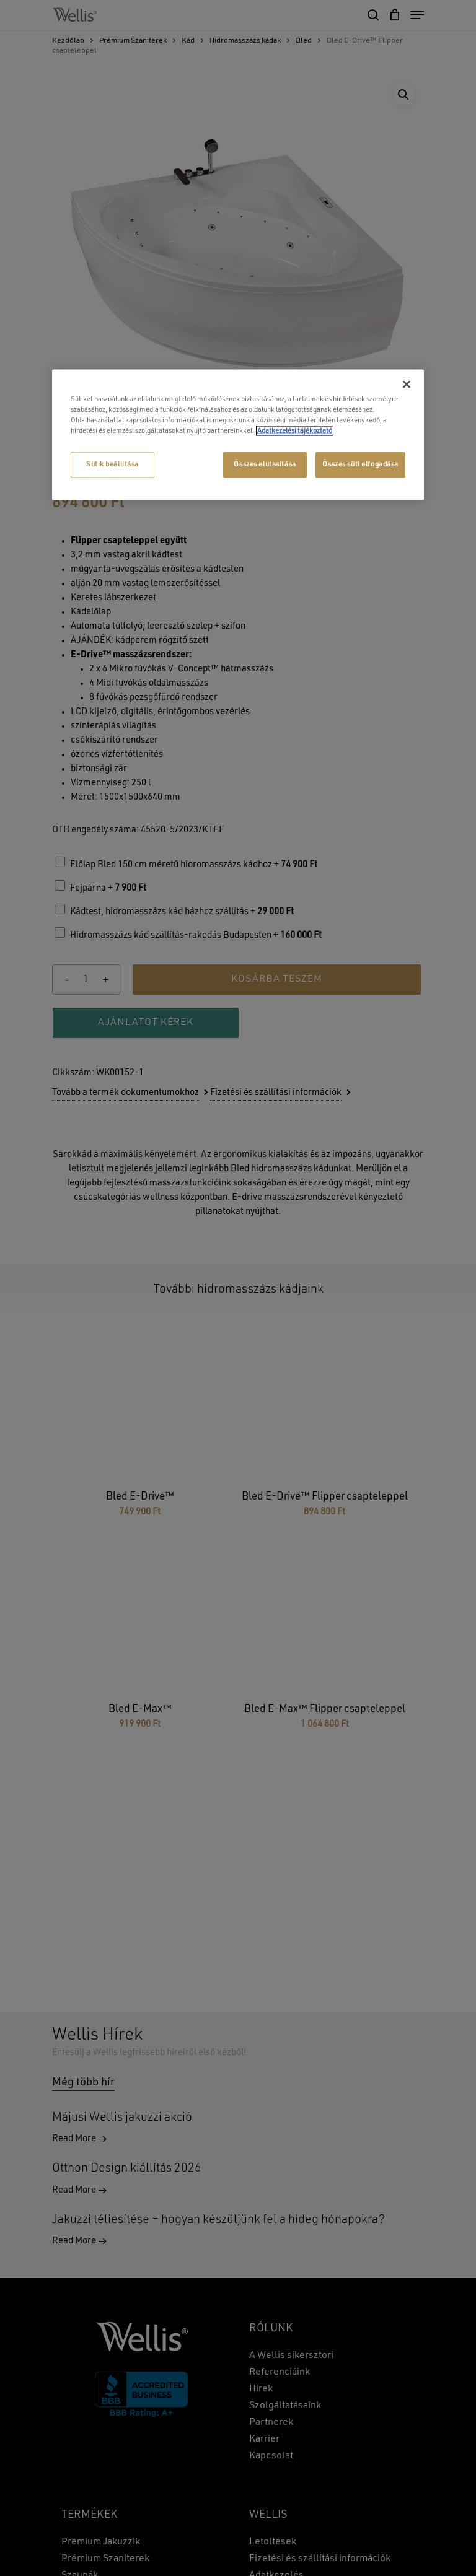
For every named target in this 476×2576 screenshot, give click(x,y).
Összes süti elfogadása (360, 464)
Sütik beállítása (112, 464)
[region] (238, 434)
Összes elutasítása (265, 464)
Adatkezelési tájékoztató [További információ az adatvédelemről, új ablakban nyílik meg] (294, 431)
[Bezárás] (406, 384)
